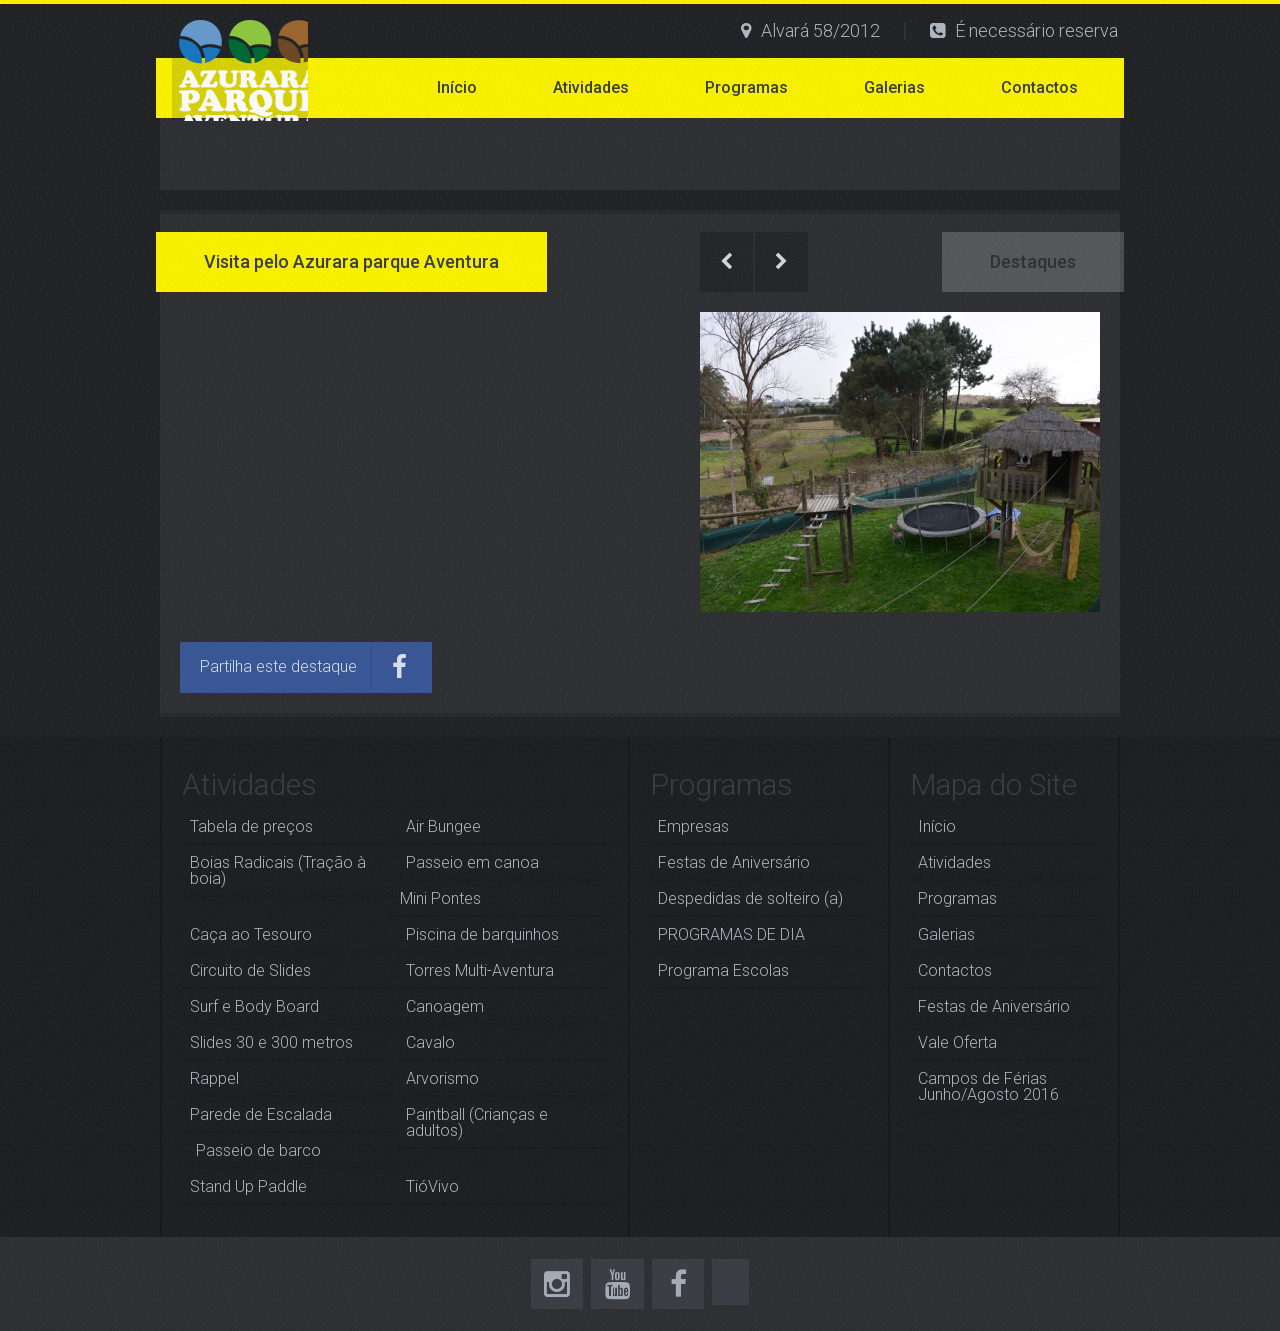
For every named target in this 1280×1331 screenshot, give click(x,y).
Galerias (894, 87)
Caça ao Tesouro (251, 934)
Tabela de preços (251, 826)
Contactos (1039, 87)
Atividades (591, 87)
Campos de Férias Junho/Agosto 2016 (988, 1086)
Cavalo (430, 1042)
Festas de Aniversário (734, 862)
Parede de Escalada (261, 1114)
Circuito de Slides (250, 970)
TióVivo (432, 1186)
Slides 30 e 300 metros (271, 1042)
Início (457, 87)
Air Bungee (443, 826)
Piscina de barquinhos (482, 934)
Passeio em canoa (472, 862)
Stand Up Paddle (248, 1186)
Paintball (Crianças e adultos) (477, 1122)
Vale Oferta (957, 1042)
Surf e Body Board (254, 1006)
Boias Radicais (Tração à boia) (278, 870)
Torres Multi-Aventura (480, 970)
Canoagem (445, 1006)
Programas (746, 87)
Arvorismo (442, 1078)
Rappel (214, 1078)
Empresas (693, 826)
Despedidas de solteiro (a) (750, 898)
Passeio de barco (258, 1150)
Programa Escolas (723, 970)
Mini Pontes (440, 898)
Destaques (1033, 261)
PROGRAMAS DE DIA (731, 934)
